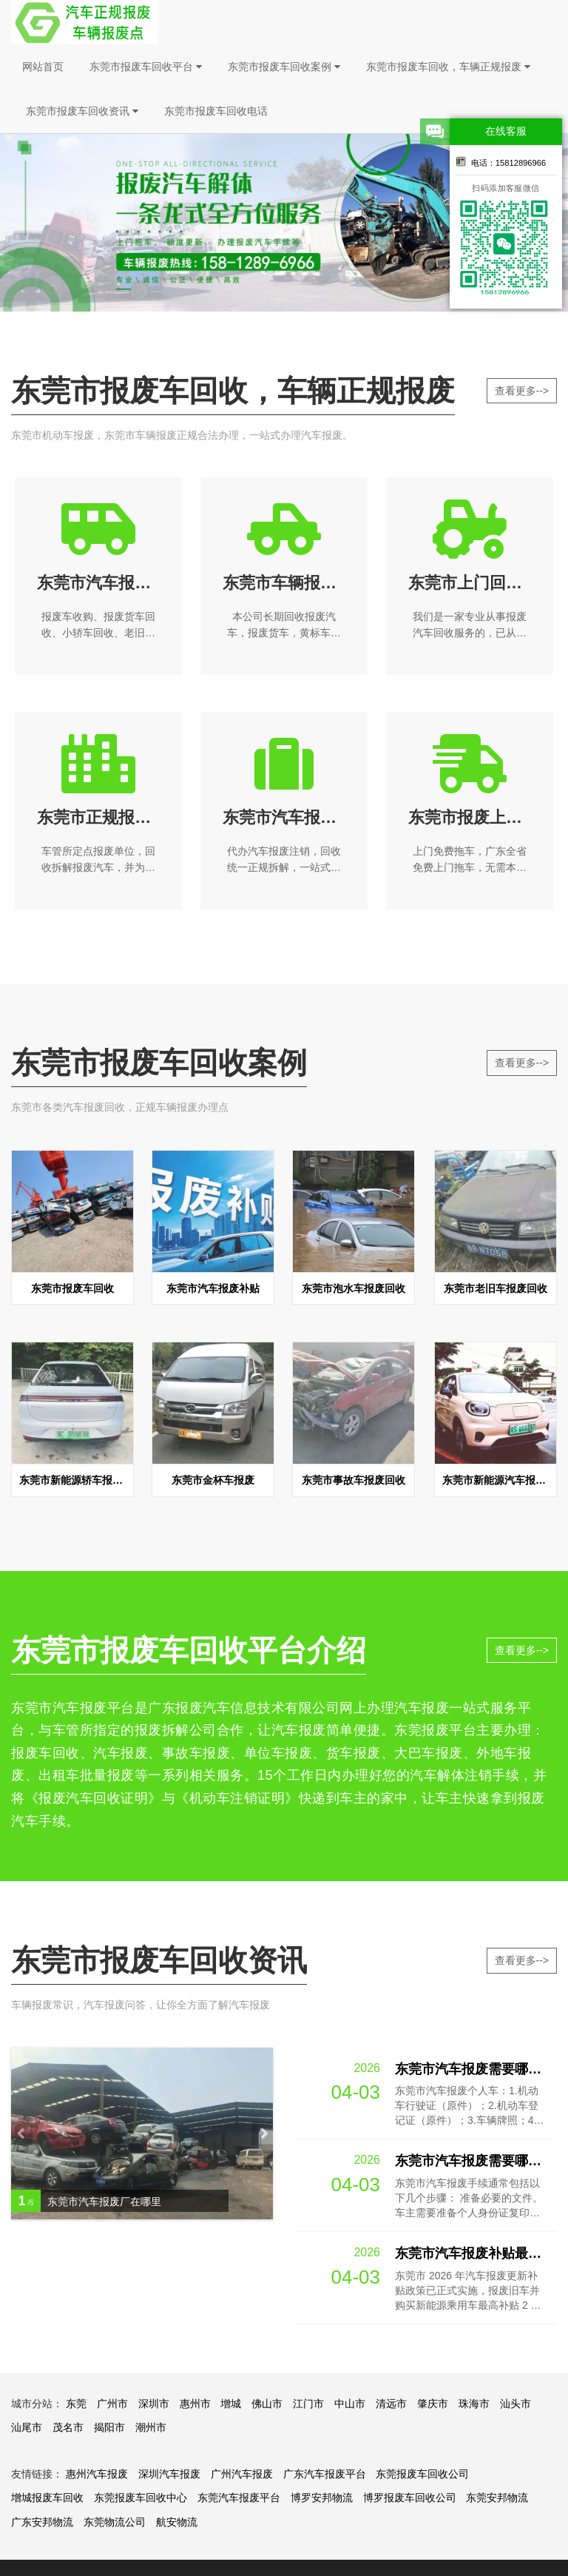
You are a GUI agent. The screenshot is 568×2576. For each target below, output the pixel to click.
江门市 (308, 2403)
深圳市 (153, 2403)
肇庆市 (432, 2403)
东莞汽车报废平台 (238, 2497)
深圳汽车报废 (169, 2474)
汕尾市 (26, 2427)
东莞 (76, 2403)
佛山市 (267, 2403)
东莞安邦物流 (497, 2497)
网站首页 (43, 67)
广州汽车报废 (242, 2474)
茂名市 (68, 2427)
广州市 (112, 2403)
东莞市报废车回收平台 (145, 66)
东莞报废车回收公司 (422, 2474)
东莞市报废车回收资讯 (82, 111)
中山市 (349, 2403)
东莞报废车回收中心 (140, 2497)
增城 (230, 2403)
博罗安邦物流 (322, 2497)
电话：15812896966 (501, 161)
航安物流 (176, 2522)
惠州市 (195, 2403)
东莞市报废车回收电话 (216, 111)
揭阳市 (109, 2427)
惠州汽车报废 (97, 2474)
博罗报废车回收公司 (409, 2497)
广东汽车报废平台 (324, 2474)
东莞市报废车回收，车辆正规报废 (448, 66)
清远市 (391, 2403)
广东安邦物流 (42, 2522)
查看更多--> (522, 391)
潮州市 (150, 2427)
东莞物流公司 (115, 2522)
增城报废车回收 (47, 2497)
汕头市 (515, 2403)
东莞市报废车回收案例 (284, 66)
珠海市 (474, 2403)
